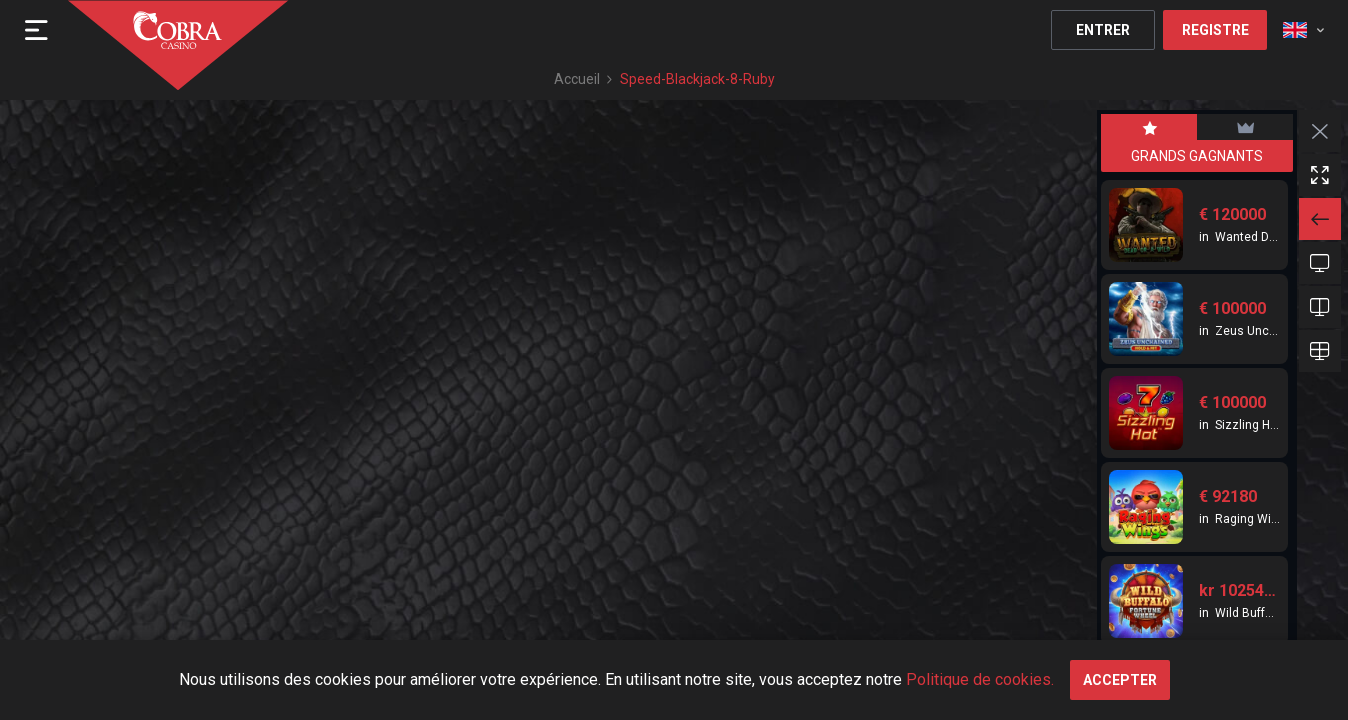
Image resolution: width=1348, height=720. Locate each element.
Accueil (577, 79)
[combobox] (1303, 30)
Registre (1215, 30)
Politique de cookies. (980, 679)
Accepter (1120, 680)
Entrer (1103, 30)
